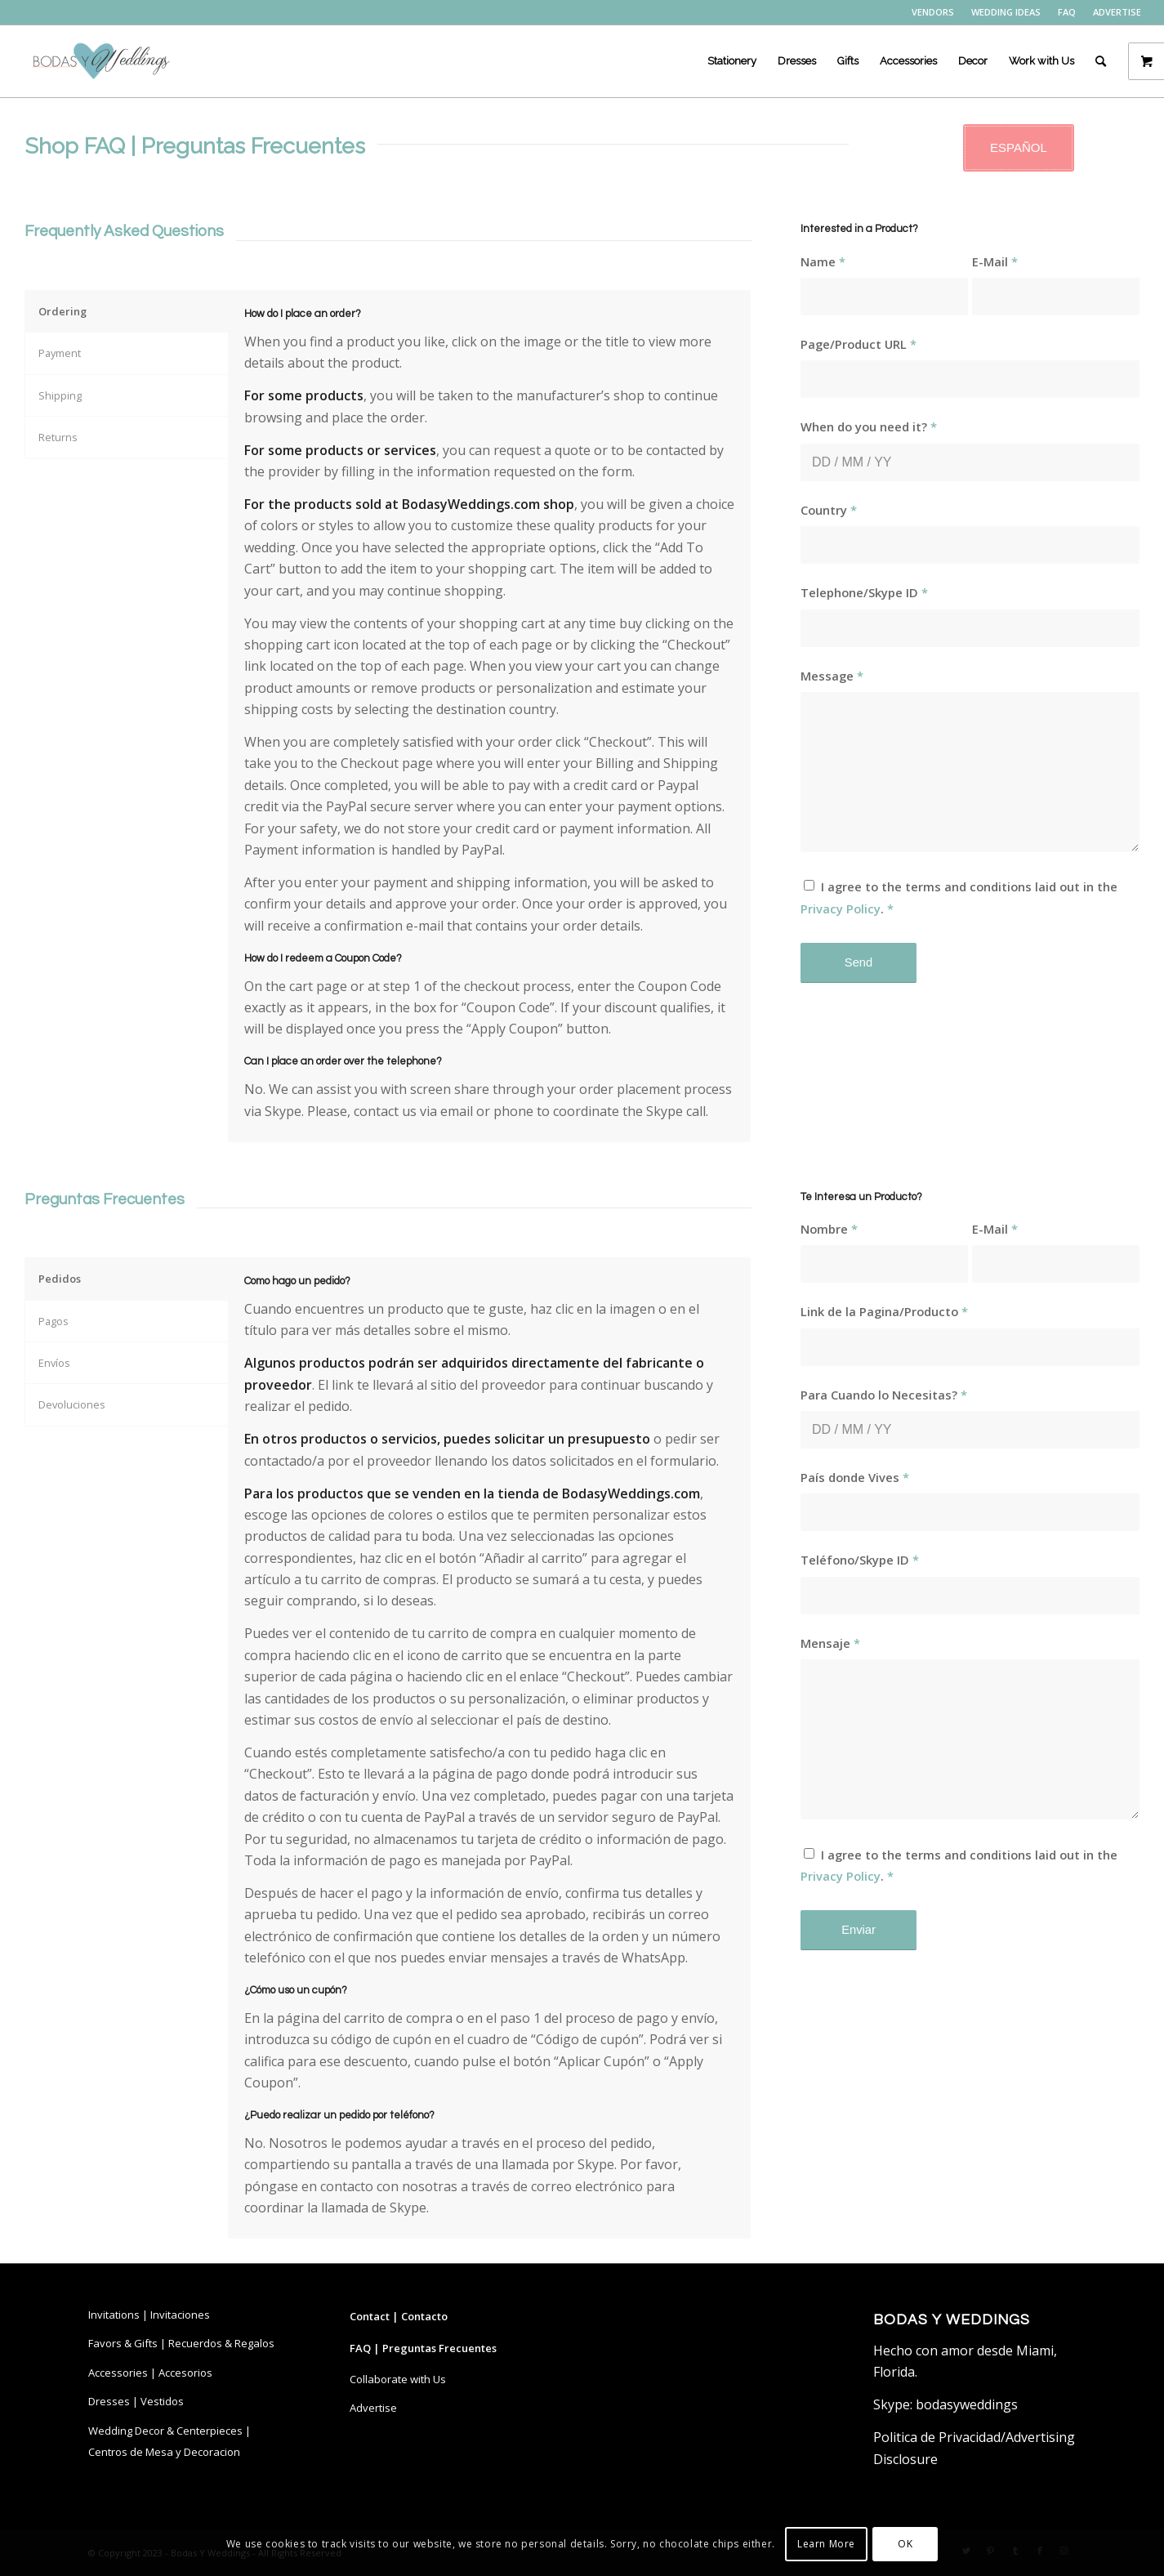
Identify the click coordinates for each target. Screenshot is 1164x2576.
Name (823, 261)
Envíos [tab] (54, 1362)
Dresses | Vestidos (136, 2401)
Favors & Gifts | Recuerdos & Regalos (181, 2343)
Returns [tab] (58, 437)
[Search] (1101, 61)
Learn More (826, 2544)
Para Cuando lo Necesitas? (884, 1394)
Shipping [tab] (60, 395)
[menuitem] (933, 12)
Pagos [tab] (53, 1321)
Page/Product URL (858, 344)
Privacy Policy (841, 908)
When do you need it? (869, 426)
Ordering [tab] (62, 311)
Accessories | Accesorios (150, 2372)
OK (905, 2544)
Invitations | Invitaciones (149, 2314)
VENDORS (933, 12)
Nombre (829, 1229)
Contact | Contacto (399, 2316)
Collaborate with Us (398, 2379)
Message (832, 675)
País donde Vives (855, 1477)
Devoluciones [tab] (71, 1404)
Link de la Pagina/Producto (884, 1311)
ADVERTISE (1117, 12)
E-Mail (995, 261)
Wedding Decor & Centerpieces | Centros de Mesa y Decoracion (169, 2441)
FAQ (1067, 12)
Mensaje (830, 1643)
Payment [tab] (59, 353)
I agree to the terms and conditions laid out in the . (959, 897)
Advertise (373, 2407)
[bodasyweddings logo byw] (100, 61)
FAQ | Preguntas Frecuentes (423, 2348)
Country (829, 510)
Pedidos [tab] (59, 1278)
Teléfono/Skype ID (860, 1559)
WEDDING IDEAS (1006, 12)
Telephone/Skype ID (864, 592)
